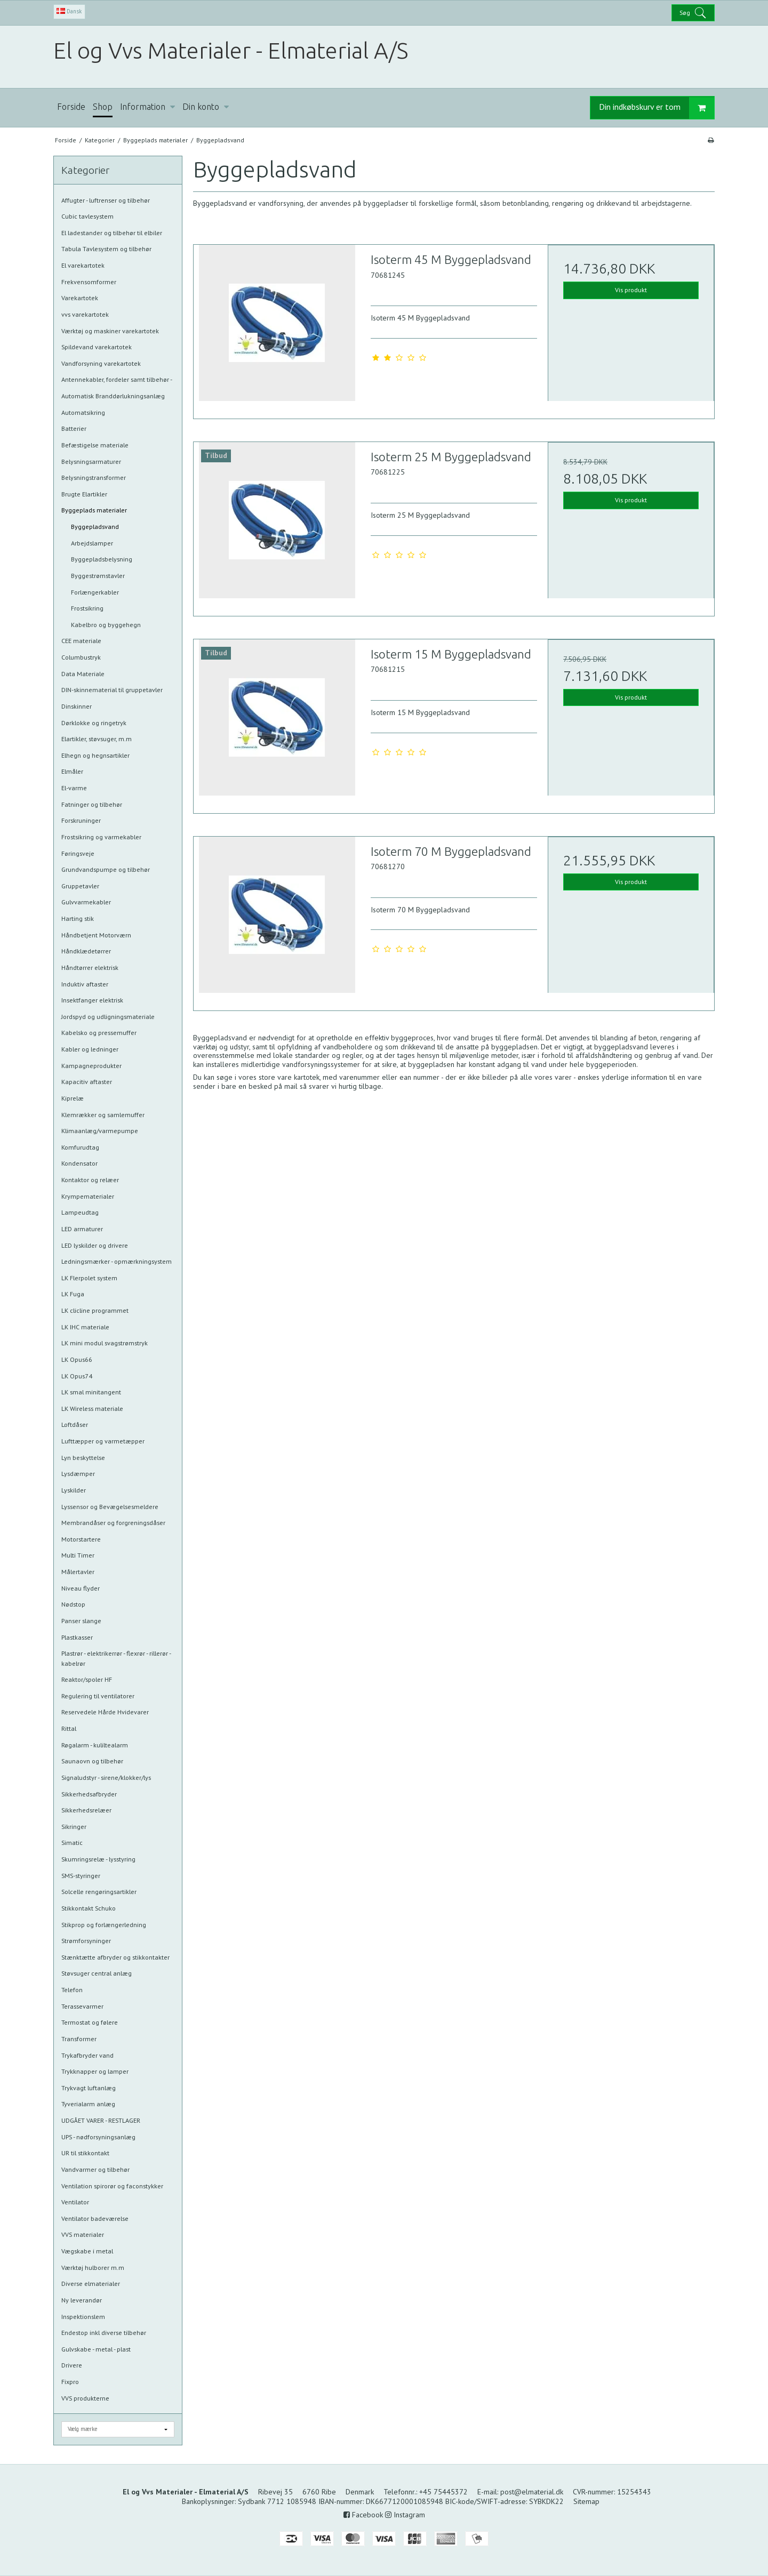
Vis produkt (631, 290)
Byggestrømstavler (98, 576)
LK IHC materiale (85, 1327)
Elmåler (72, 771)
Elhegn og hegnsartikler (95, 755)
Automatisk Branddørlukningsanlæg (113, 396)
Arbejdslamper (92, 543)
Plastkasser (77, 1637)
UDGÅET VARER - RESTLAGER (100, 2120)
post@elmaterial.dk (531, 2492)
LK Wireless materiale (92, 1409)
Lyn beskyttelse (83, 1458)
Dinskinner (76, 706)
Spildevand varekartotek (96, 347)
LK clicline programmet (95, 1310)
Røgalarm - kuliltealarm (94, 1745)
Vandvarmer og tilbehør (95, 2169)
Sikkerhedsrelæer (86, 1810)
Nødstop (73, 1604)
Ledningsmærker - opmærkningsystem (116, 1261)
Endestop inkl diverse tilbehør (103, 2333)
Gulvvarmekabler (86, 902)
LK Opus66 (76, 1359)
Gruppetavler (80, 886)
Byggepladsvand (95, 527)
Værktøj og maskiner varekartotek (110, 331)
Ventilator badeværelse (95, 2218)
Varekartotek (79, 298)
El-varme (74, 788)
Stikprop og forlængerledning (103, 1925)
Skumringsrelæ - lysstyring (98, 1859)
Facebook (363, 2514)
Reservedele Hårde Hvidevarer (105, 1712)
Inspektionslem (83, 2317)
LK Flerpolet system (89, 1278)
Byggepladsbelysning (101, 559)
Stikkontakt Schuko (88, 1908)
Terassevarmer (82, 2006)
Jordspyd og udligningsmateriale (108, 1017)
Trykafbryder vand (87, 2055)
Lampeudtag (80, 1212)
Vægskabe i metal (87, 2251)
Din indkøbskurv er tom (656, 108)
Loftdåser (74, 1425)
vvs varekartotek (85, 314)
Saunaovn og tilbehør (92, 1761)
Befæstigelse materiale (95, 445)
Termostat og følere (89, 2022)
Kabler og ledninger (89, 1049)
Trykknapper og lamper (95, 2071)
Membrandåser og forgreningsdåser (113, 1523)
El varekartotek (83, 265)
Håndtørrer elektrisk (89, 968)
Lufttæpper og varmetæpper (103, 1441)
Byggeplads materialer (94, 510)
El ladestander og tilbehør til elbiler (111, 233)
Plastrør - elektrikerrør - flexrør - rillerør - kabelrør (116, 1658)
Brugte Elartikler (84, 494)
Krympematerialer (87, 1196)
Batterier (73, 428)
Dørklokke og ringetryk (93, 723)
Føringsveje (77, 853)
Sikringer (73, 1827)
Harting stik (77, 918)
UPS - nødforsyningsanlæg (98, 2137)
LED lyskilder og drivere (94, 1245)
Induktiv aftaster (84, 984)
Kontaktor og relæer (90, 1180)
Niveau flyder (80, 1588)
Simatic (72, 1843)
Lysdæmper (78, 1474)
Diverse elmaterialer (90, 2284)
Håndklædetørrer (86, 951)
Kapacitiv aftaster (86, 1082)
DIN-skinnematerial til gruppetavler (112, 690)
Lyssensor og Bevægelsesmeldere (109, 1507)
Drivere (71, 2365)
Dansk (69, 11)
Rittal (68, 1728)
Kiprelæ (72, 1098)
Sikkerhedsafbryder (89, 1794)
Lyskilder (73, 1490)
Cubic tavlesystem (87, 216)
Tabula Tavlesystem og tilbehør (106, 249)
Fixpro (70, 2382)
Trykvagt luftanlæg (88, 2088)
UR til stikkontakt (85, 2153)
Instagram (405, 2514)
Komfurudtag (80, 1147)
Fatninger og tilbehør (91, 804)
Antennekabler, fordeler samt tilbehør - (116, 379)
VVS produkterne (85, 2398)
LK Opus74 (76, 1376)
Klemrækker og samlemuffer (103, 1115)
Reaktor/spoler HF (86, 1679)
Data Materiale (83, 674)
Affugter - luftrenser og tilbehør (105, 200)
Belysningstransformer (93, 478)
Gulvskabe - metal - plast (96, 2349)
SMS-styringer (80, 1876)
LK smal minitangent (91, 1392)
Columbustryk (81, 657)
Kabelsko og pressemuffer (99, 1033)
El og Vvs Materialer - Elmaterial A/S (230, 50)
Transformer (79, 2039)
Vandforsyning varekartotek (101, 363)
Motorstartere (81, 1539)
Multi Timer (77, 1555)
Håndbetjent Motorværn (96, 935)
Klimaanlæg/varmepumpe (99, 1131)
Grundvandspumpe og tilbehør (105, 869)
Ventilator (75, 2202)
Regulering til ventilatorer (97, 1696)
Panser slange (81, 1621)
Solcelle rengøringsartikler (99, 1892)
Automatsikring (83, 412)
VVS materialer (82, 2234)
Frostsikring (87, 608)
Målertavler (77, 1572)
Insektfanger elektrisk (92, 1000)
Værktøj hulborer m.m (92, 2268)
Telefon (72, 1990)
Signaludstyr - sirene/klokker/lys (106, 1777)
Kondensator (79, 1163)
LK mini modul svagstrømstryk (104, 1343)
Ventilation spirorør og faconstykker (112, 2186)
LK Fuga (72, 1294)
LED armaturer (82, 1229)
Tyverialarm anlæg (88, 2104)
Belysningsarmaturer (91, 462)
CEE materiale (81, 641)
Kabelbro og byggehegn (106, 625)
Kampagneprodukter (91, 1066)
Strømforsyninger (86, 1941)
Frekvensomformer (88, 282)
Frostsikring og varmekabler (101, 837)
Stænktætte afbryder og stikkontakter (115, 1957)
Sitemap (586, 2501)
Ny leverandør (81, 2300)
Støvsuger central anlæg (96, 1973)
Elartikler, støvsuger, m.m (96, 739)
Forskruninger (81, 820)
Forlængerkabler (95, 592)
